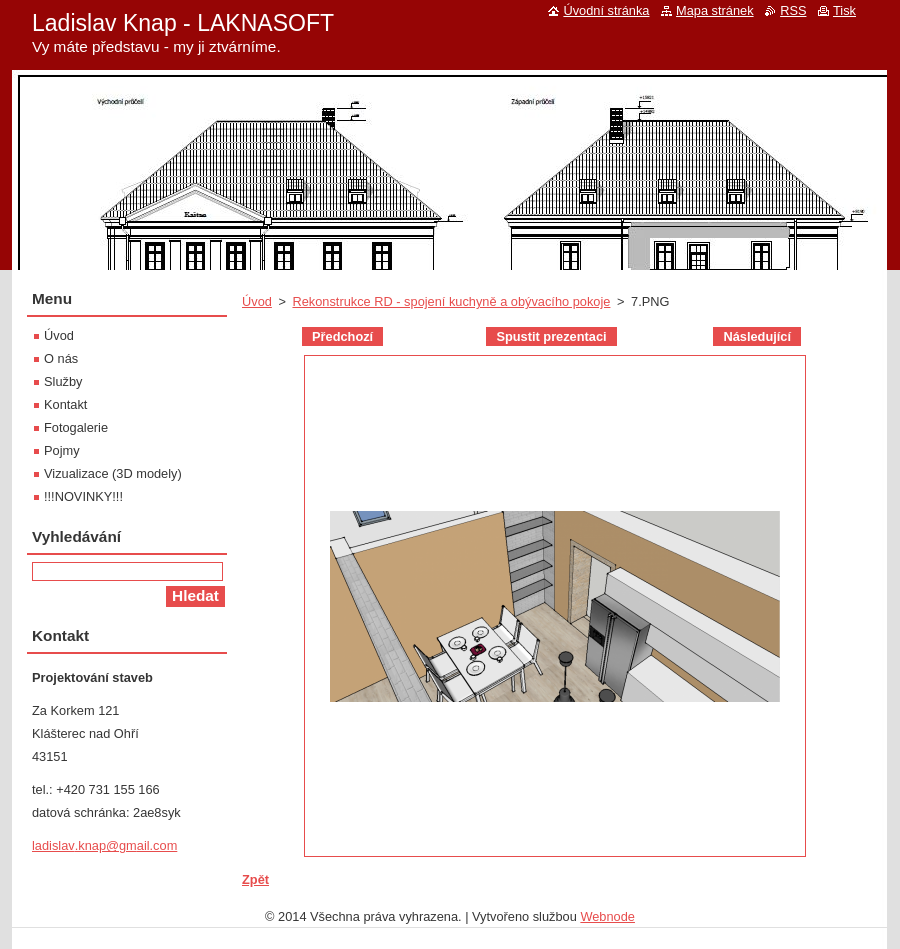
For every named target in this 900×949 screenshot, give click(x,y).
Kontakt (65, 404)
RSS (793, 10)
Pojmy (62, 450)
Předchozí (342, 336)
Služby (63, 381)
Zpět (255, 879)
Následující (757, 336)
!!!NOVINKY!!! (83, 496)
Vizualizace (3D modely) (113, 473)
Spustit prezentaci (551, 336)
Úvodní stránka (606, 10)
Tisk (844, 10)
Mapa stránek (715, 10)
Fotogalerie (76, 427)
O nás (61, 358)
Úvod (257, 301)
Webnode (607, 916)
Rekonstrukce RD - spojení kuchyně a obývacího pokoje (451, 301)
